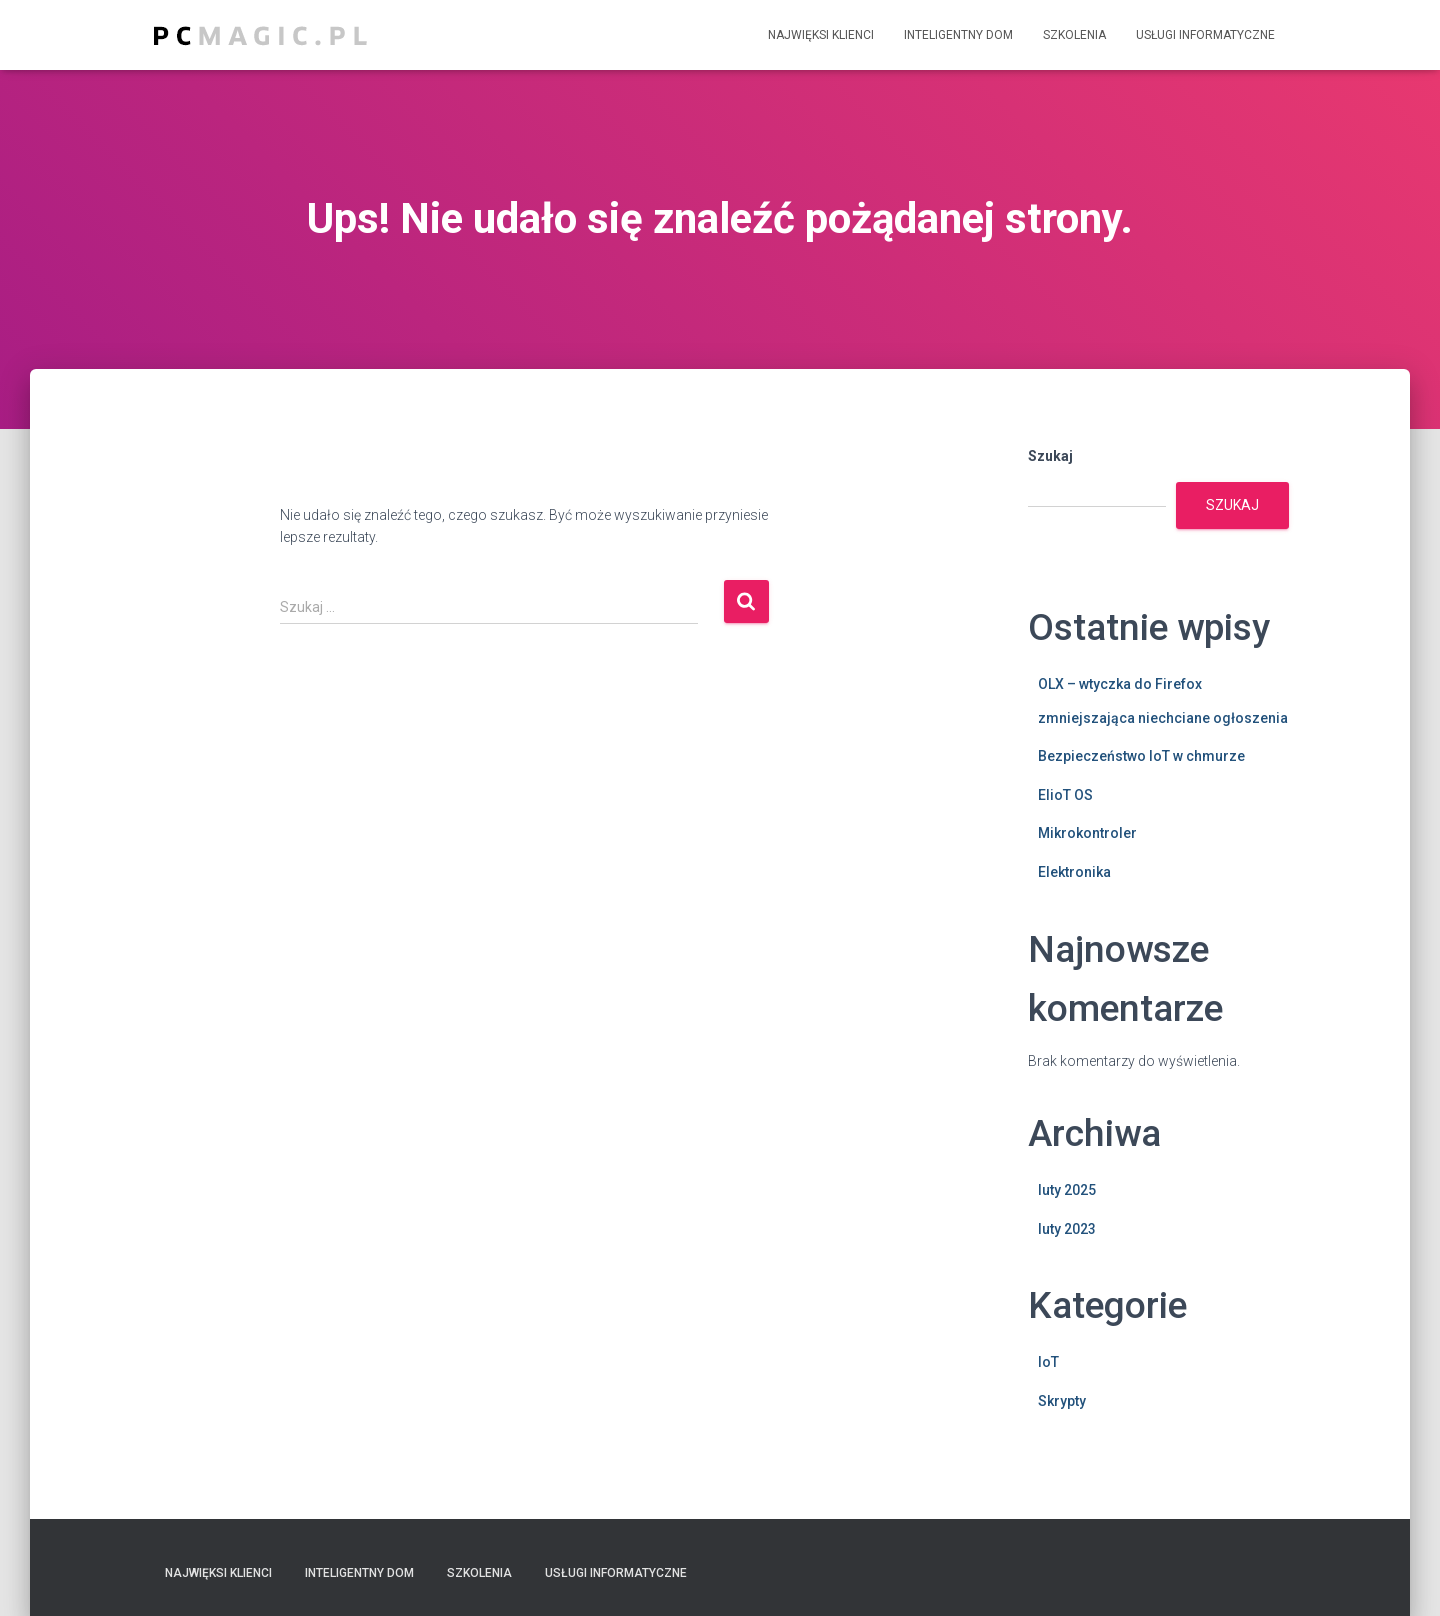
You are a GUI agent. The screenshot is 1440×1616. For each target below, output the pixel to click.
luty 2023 (1067, 1229)
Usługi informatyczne (1205, 35)
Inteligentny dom (958, 35)
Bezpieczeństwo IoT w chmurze (1141, 756)
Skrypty (1062, 1401)
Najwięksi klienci (821, 35)
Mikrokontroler (1087, 833)
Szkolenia (1074, 35)
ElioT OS (1065, 795)
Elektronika (1074, 872)
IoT (1048, 1362)
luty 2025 (1067, 1190)
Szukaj (1050, 456)
